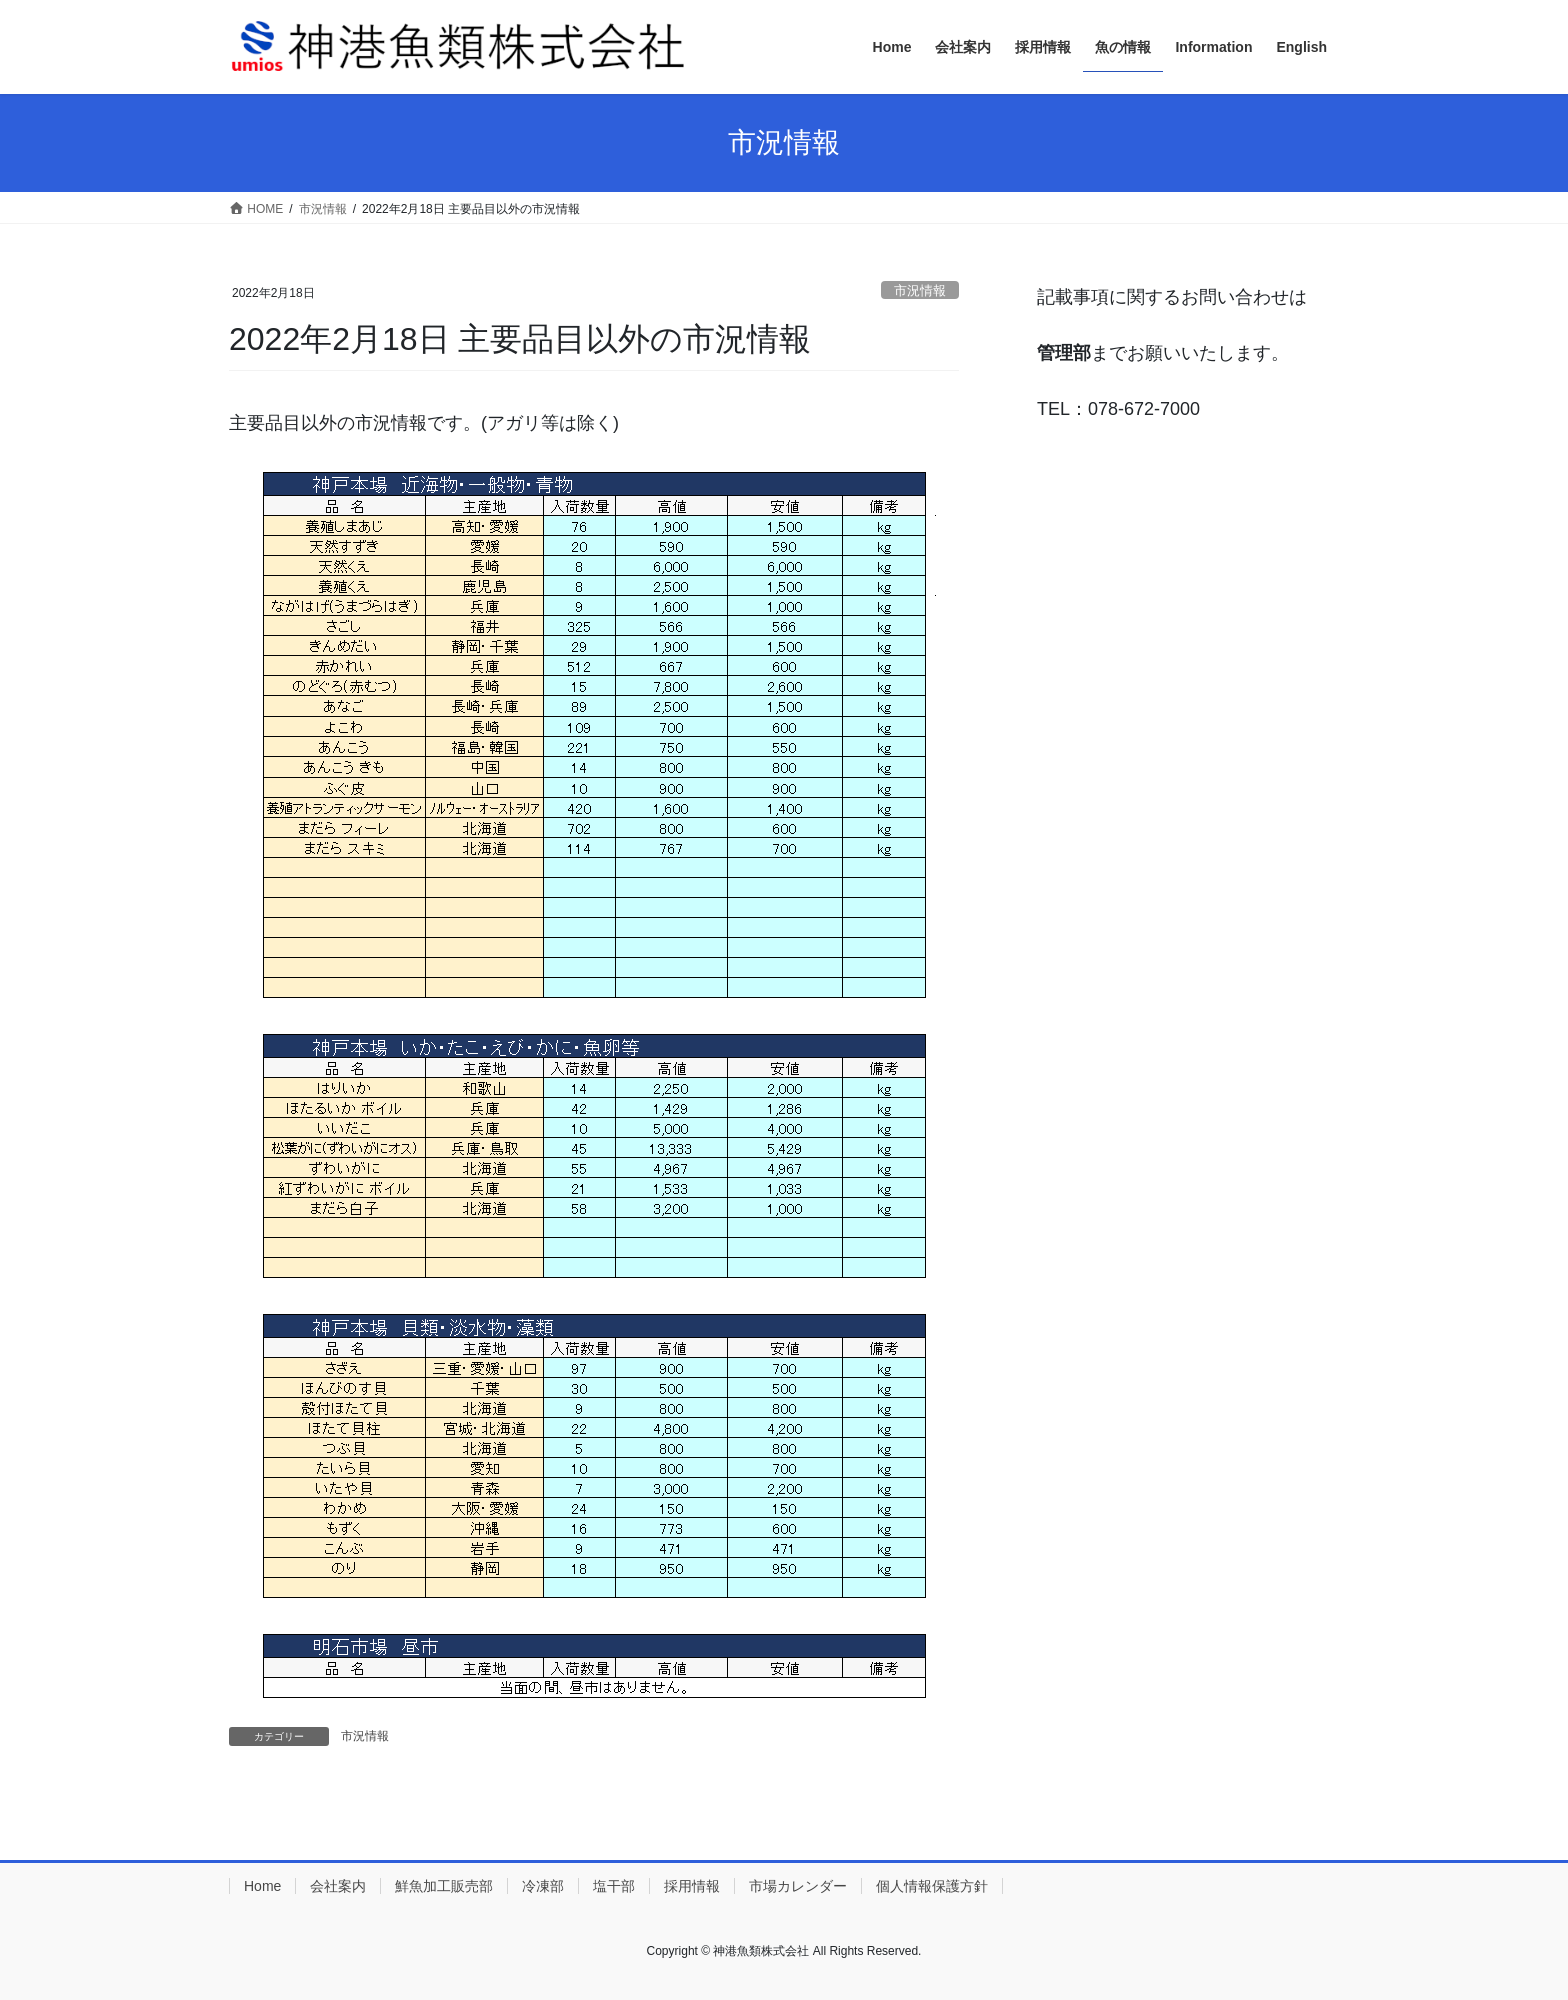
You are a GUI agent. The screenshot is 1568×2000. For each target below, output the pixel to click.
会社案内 (338, 1886)
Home (262, 1886)
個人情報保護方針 (932, 1886)
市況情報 (920, 290)
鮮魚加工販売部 (444, 1886)
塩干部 (614, 1886)
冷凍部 (543, 1886)
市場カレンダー (798, 1886)
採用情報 (692, 1886)
